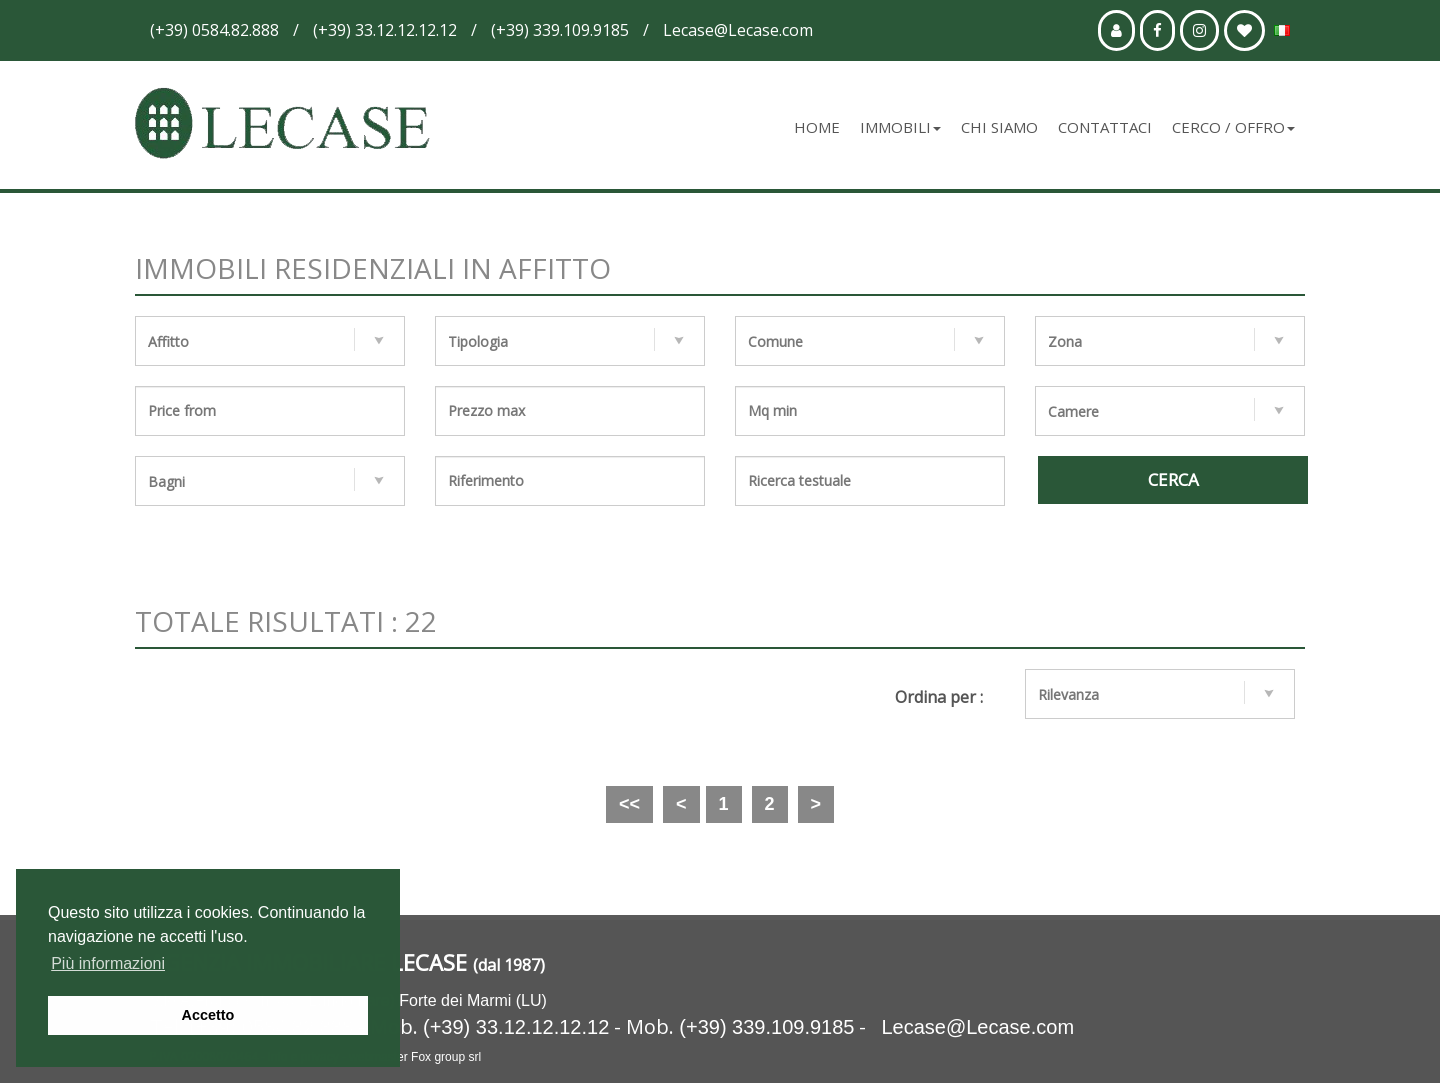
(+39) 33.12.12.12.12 (516, 1027)
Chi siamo (999, 127)
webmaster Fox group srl (415, 1057)
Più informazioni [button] (108, 963)
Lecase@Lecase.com (977, 1027)
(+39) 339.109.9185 (766, 1027)
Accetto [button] (208, 1015)
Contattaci (1105, 127)
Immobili (900, 127)
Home (817, 127)
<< (629, 804)
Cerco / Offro (1233, 127)
